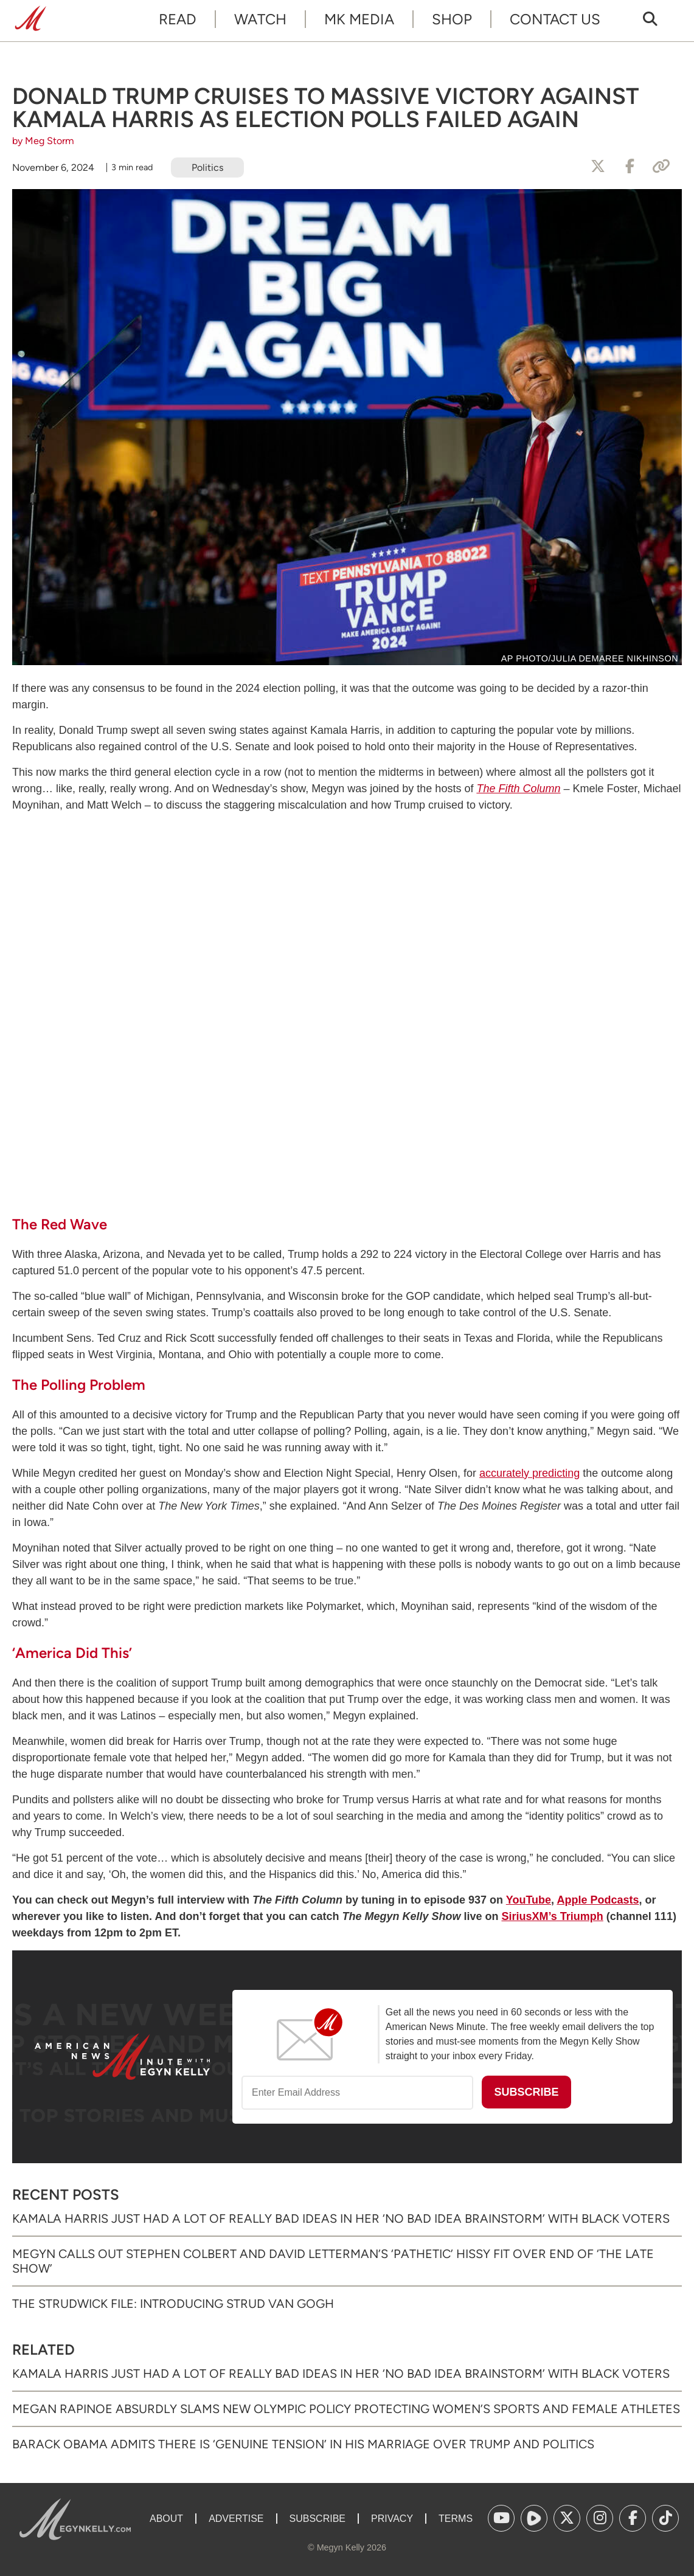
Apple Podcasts (598, 1900)
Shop (452, 19)
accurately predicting (529, 1473)
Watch (260, 19)
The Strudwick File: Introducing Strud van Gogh (173, 2303)
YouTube (528, 1900)
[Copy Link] (661, 166)
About (166, 2518)
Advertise (236, 2518)
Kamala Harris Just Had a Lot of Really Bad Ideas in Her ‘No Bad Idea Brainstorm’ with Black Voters (341, 2218)
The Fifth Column (518, 788)
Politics (207, 167)
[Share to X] (597, 166)
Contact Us (555, 19)
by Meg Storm (43, 141)
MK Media (359, 19)
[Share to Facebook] (629, 166)
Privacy (392, 2518)
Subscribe (317, 2518)
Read (177, 19)
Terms (456, 2518)
